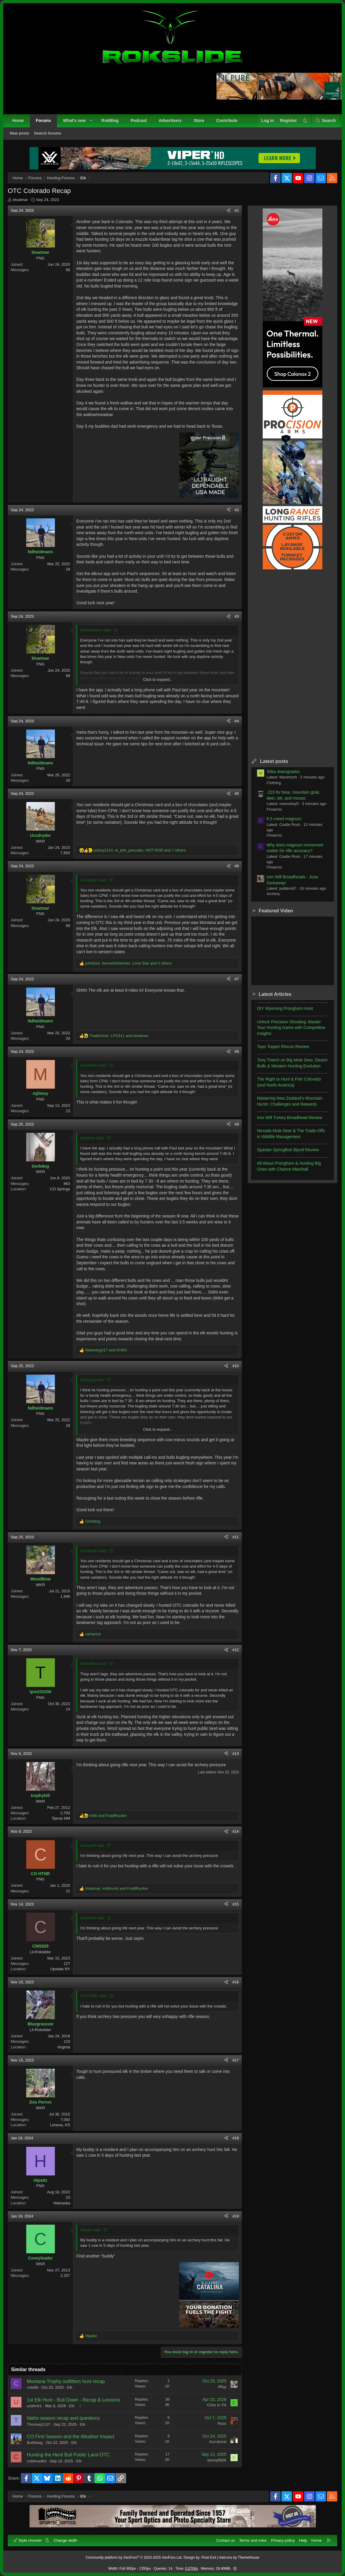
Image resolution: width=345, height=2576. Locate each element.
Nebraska (61, 2203)
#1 (237, 210)
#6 (237, 866)
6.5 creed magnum (284, 818)
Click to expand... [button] (158, 679)
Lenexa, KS (60, 2125)
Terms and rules (253, 2540)
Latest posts (274, 761)
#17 (235, 2060)
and (106, 1350)
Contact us (225, 2540)
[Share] (229, 210)
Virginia (63, 2047)
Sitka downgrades (283, 771)
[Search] (325, 120)
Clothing (274, 783)
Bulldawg (35, 2442)
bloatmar (20, 199)
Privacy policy (283, 2540)
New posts (19, 133)
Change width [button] (66, 2540)
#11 (235, 1537)
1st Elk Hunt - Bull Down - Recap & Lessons (73, 2399)
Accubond (217, 2441)
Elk (69, 2387)
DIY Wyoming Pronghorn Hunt (285, 1008)
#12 (235, 1650)
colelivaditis (37, 2461)
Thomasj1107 (38, 2424)
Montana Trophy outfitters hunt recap (66, 2381)
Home (18, 120)
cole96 (32, 2387)
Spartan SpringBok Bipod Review (288, 1149)
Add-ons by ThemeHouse (239, 2557)
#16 (235, 1982)
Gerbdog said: (92, 1380)
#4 (237, 721)
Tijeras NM (61, 1818)
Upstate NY (60, 1969)
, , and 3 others (128, 963)
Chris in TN (216, 2405)
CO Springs (60, 1189)
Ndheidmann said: (96, 630)
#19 (235, 2216)
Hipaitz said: (90, 2230)
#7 (237, 979)
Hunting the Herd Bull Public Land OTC (68, 2454)
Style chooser (28, 2540)
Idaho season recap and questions (63, 2418)
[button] (90, 120)
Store (199, 120)
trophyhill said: (92, 1845)
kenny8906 (216, 2460)
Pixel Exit (209, 2557)
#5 (237, 793)
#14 (235, 1831)
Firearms (274, 809)
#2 (237, 510)
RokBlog (110, 120)
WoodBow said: (93, 1663)
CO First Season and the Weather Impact (70, 2436)
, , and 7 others (140, 850)
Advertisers (170, 120)
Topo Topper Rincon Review (283, 1046)
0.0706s (191, 2568)
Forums (43, 120)
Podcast (139, 120)
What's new (74, 120)
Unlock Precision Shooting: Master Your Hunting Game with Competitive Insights (291, 1027)
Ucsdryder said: (93, 880)
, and (118, 1035)
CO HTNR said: (93, 1996)
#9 (237, 1124)
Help (303, 2540)
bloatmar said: (92, 1138)
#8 (237, 1051)
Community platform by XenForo (134, 2557)
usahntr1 (34, 2406)
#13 (235, 1753)
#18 (235, 2138)
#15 (235, 1904)
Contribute (226, 120)
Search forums (47, 133)
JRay (221, 2387)
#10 (235, 1366)
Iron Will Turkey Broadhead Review (289, 1117)
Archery (273, 893)
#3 (237, 616)
